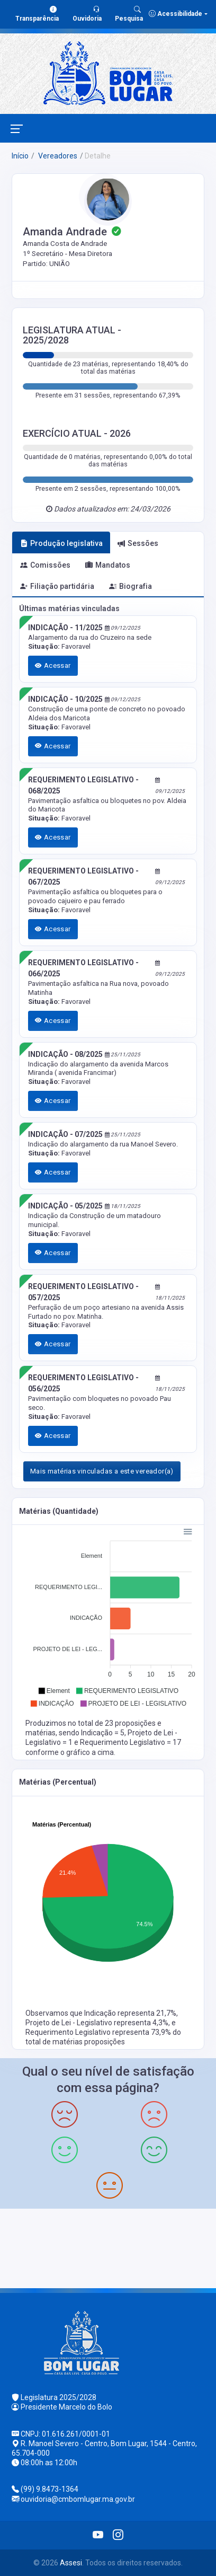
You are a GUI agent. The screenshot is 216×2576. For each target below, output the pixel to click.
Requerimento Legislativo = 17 (130, 1742)
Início (20, 156)
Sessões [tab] (138, 543)
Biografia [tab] (130, 586)
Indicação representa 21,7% (130, 2013)
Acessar (53, 665)
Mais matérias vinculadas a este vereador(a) (102, 1471)
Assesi (71, 2563)
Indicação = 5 (102, 1732)
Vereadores (57, 156)
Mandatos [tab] (107, 565)
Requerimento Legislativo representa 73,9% (99, 2032)
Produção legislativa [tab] (61, 543)
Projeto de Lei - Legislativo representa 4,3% (96, 2022)
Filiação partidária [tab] (57, 586)
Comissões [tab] (45, 565)
